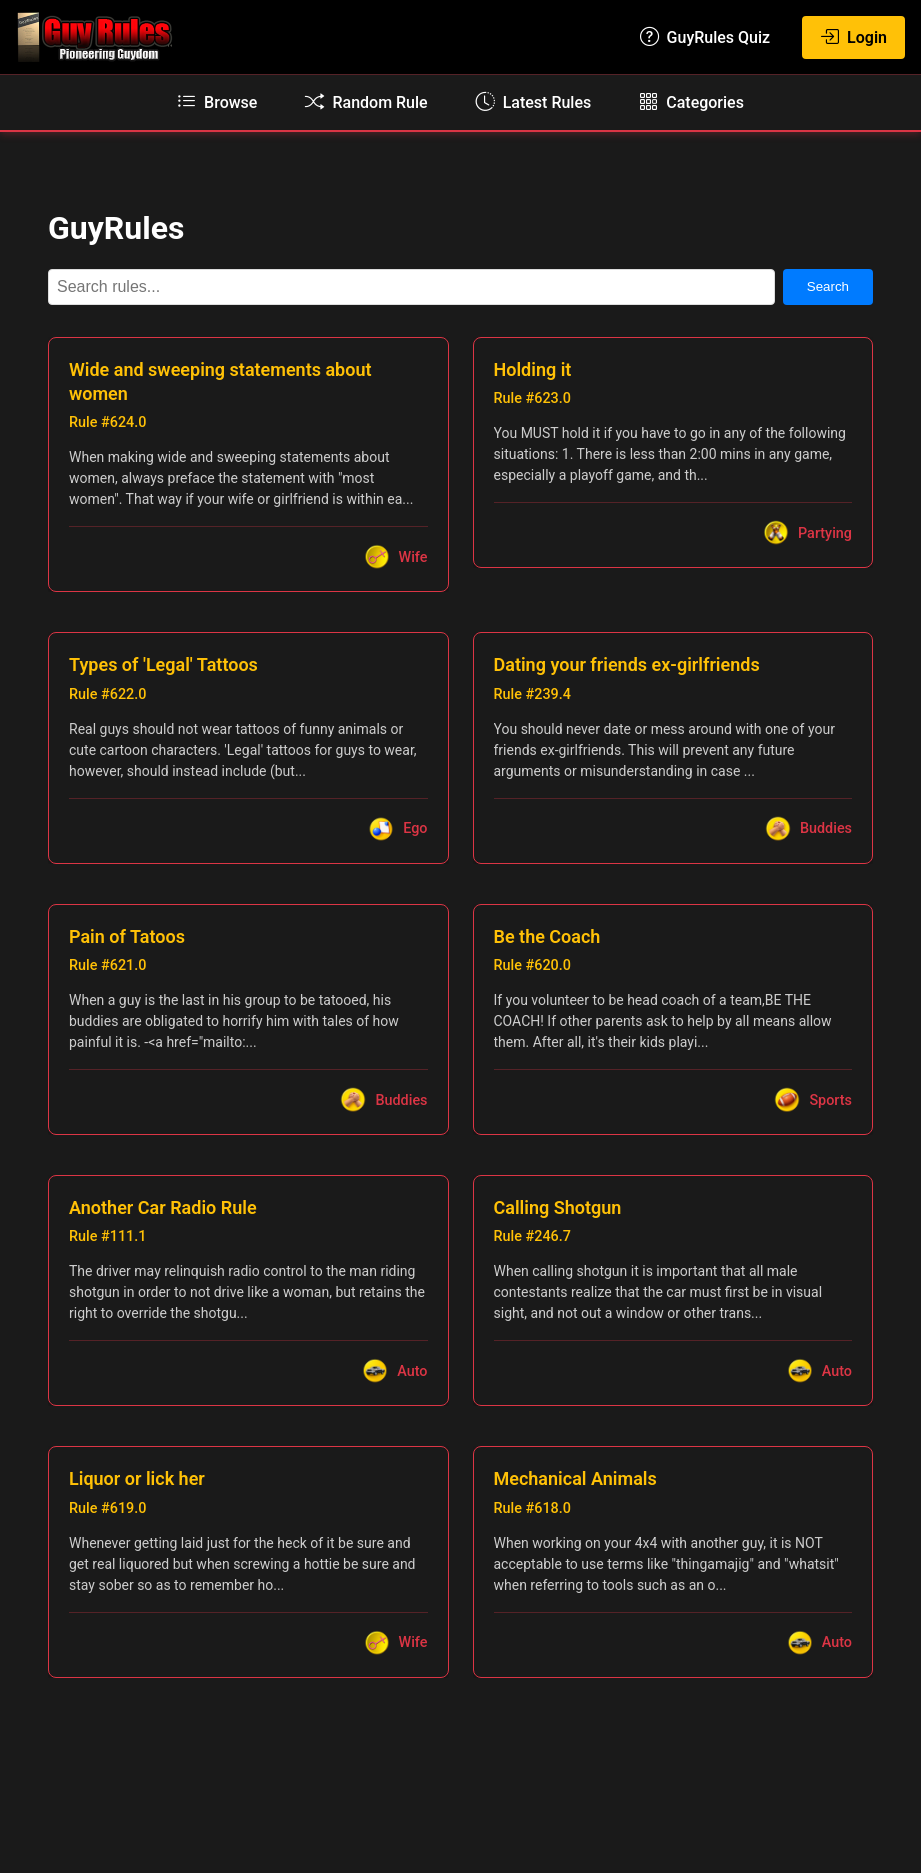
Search (828, 286)
